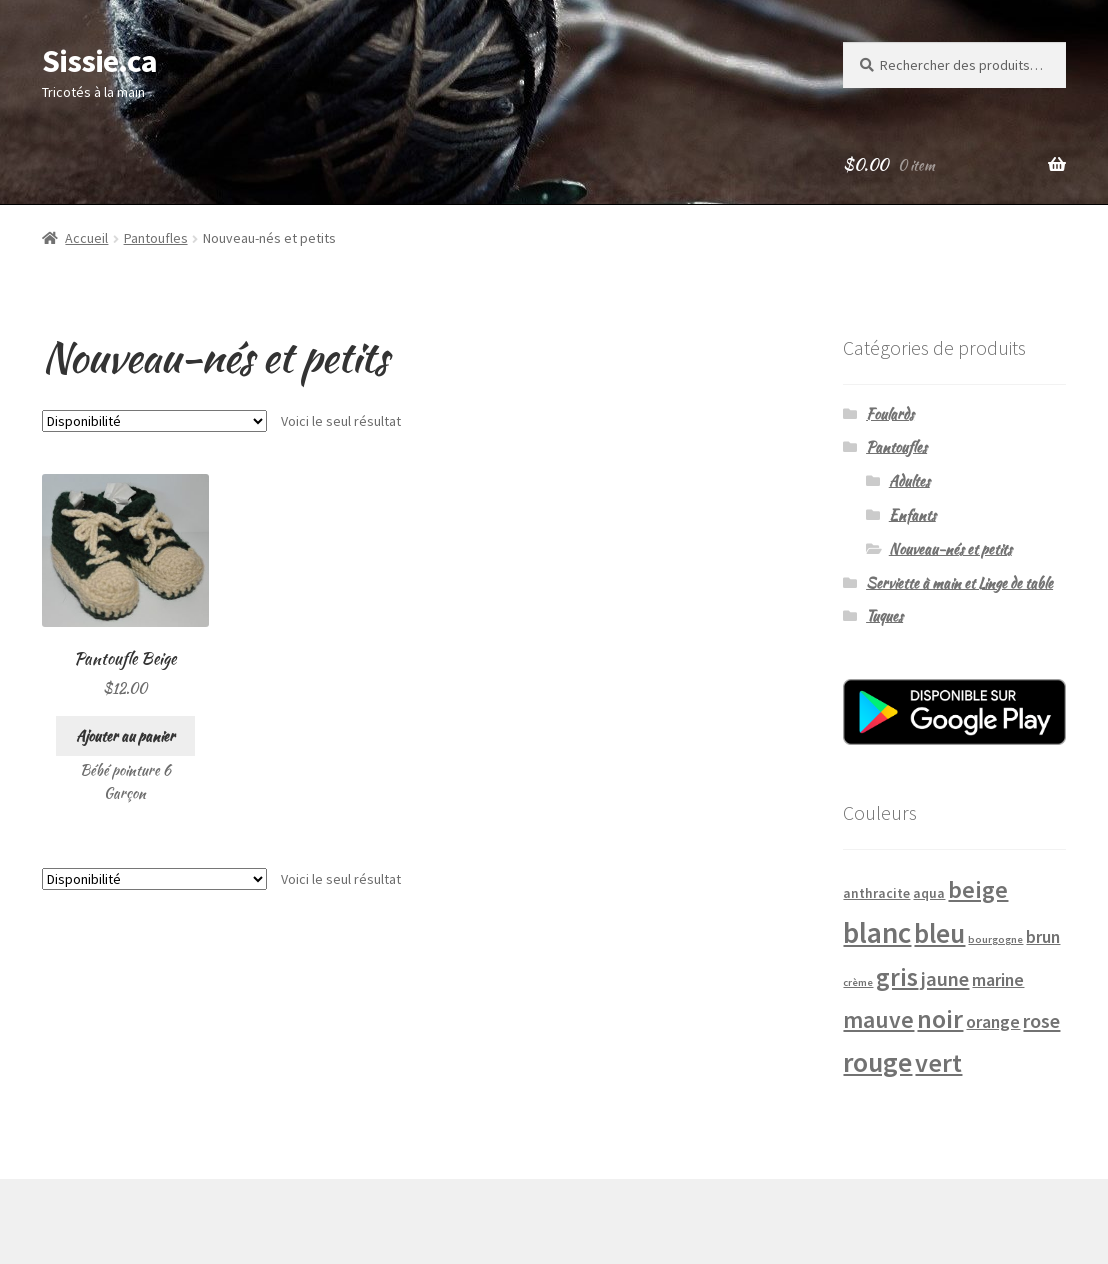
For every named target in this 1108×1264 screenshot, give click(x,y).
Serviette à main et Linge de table (959, 583)
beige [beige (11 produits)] (978, 889)
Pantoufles (156, 238)
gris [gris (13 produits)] (897, 977)
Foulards (890, 414)
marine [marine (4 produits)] (998, 980)
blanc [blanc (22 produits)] (877, 932)
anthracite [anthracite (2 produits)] (876, 893)
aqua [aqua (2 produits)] (929, 893)
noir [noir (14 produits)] (940, 1018)
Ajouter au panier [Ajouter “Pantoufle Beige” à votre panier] (125, 736)
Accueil (86, 238)
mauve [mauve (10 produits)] (878, 1019)
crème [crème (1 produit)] (858, 982)
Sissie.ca (99, 61)
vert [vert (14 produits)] (938, 1062)
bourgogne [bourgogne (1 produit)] (995, 939)
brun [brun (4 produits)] (1043, 937)
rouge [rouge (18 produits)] (877, 1062)
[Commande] (154, 421)
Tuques (884, 616)
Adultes (909, 481)
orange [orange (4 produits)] (993, 1022)
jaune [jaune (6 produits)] (945, 979)
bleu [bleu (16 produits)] (939, 933)
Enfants (912, 515)
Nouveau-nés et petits (950, 549)
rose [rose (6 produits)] (1041, 1021)
